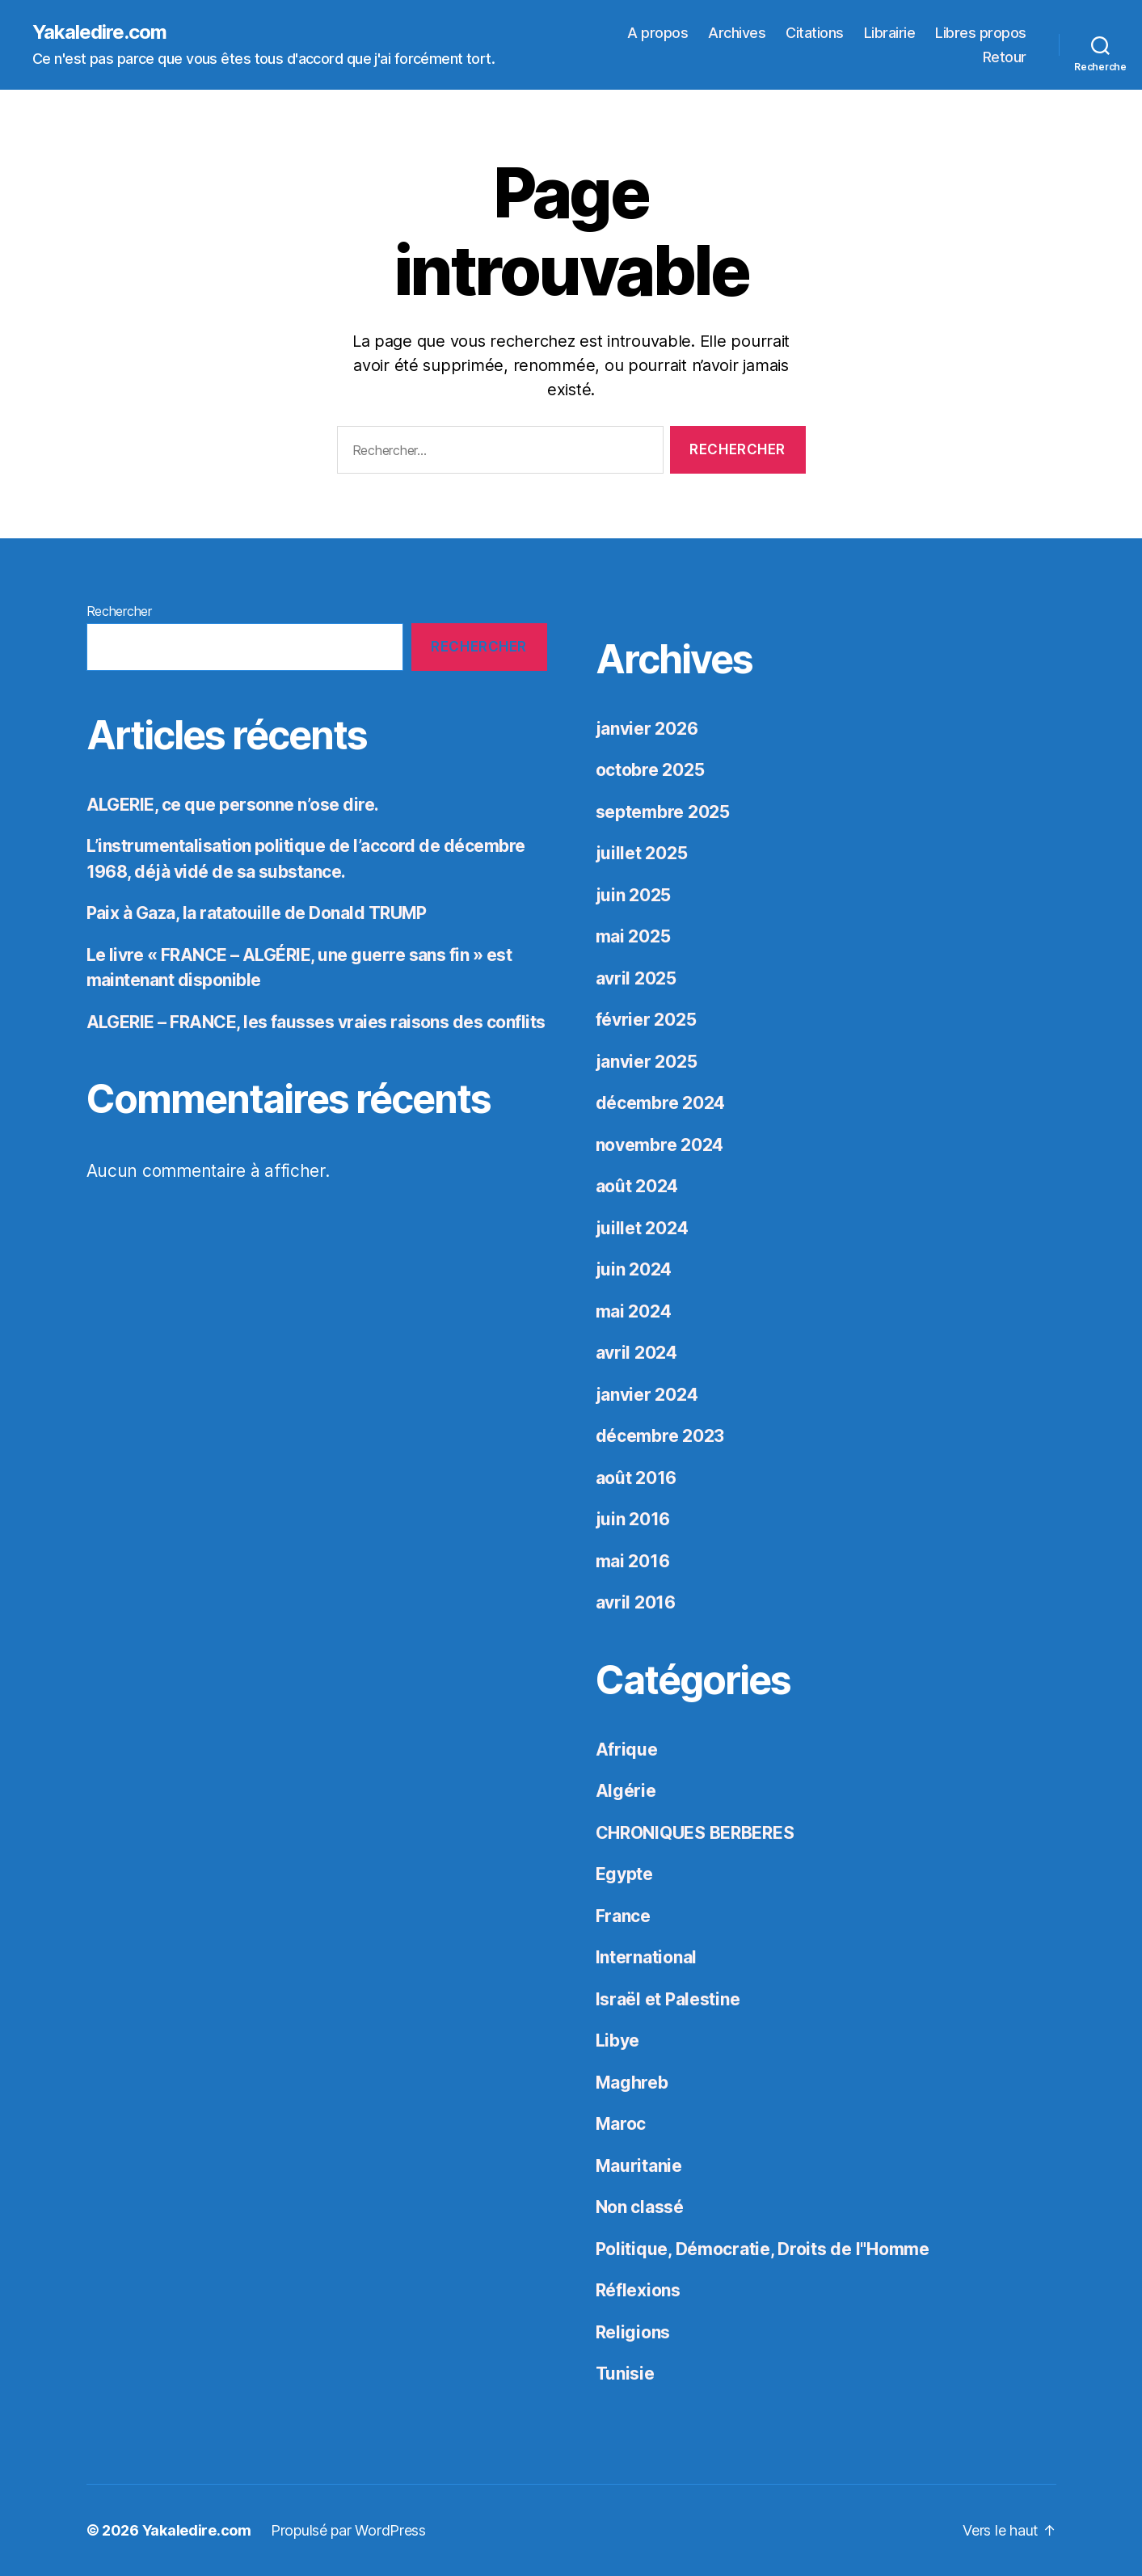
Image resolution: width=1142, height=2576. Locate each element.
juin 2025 (634, 895)
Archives (736, 32)
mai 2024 (634, 1311)
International (646, 1957)
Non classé (640, 2207)
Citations (815, 32)
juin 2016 (633, 1519)
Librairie (890, 32)
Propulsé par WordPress (348, 2530)
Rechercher (119, 611)
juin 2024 (634, 1269)
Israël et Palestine (668, 1999)
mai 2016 (633, 1561)
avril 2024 (636, 1353)
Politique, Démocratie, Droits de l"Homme (762, 2249)
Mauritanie (639, 2166)
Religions (633, 2332)
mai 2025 (633, 936)
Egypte (624, 1874)
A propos (657, 32)
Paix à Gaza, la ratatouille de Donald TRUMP (256, 913)
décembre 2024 (661, 1103)
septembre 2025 (663, 812)
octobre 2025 (650, 770)
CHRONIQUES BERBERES (695, 1833)
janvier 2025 (646, 1062)
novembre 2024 (660, 1145)
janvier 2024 (647, 1395)
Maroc (621, 2124)
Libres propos (980, 32)
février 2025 (646, 1020)
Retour (1004, 56)
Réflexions (638, 2290)
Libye (618, 2040)
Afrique (627, 1749)
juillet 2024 (642, 1228)
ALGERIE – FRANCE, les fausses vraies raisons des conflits (316, 1022)
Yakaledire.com (99, 32)
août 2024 (637, 1186)
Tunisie (625, 2373)
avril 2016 (636, 1602)
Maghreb (632, 2082)
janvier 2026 (647, 729)
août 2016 (636, 1478)
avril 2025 (636, 978)
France (623, 1916)
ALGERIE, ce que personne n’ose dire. (232, 805)
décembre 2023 (660, 1436)
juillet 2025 (642, 853)
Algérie (626, 1791)
